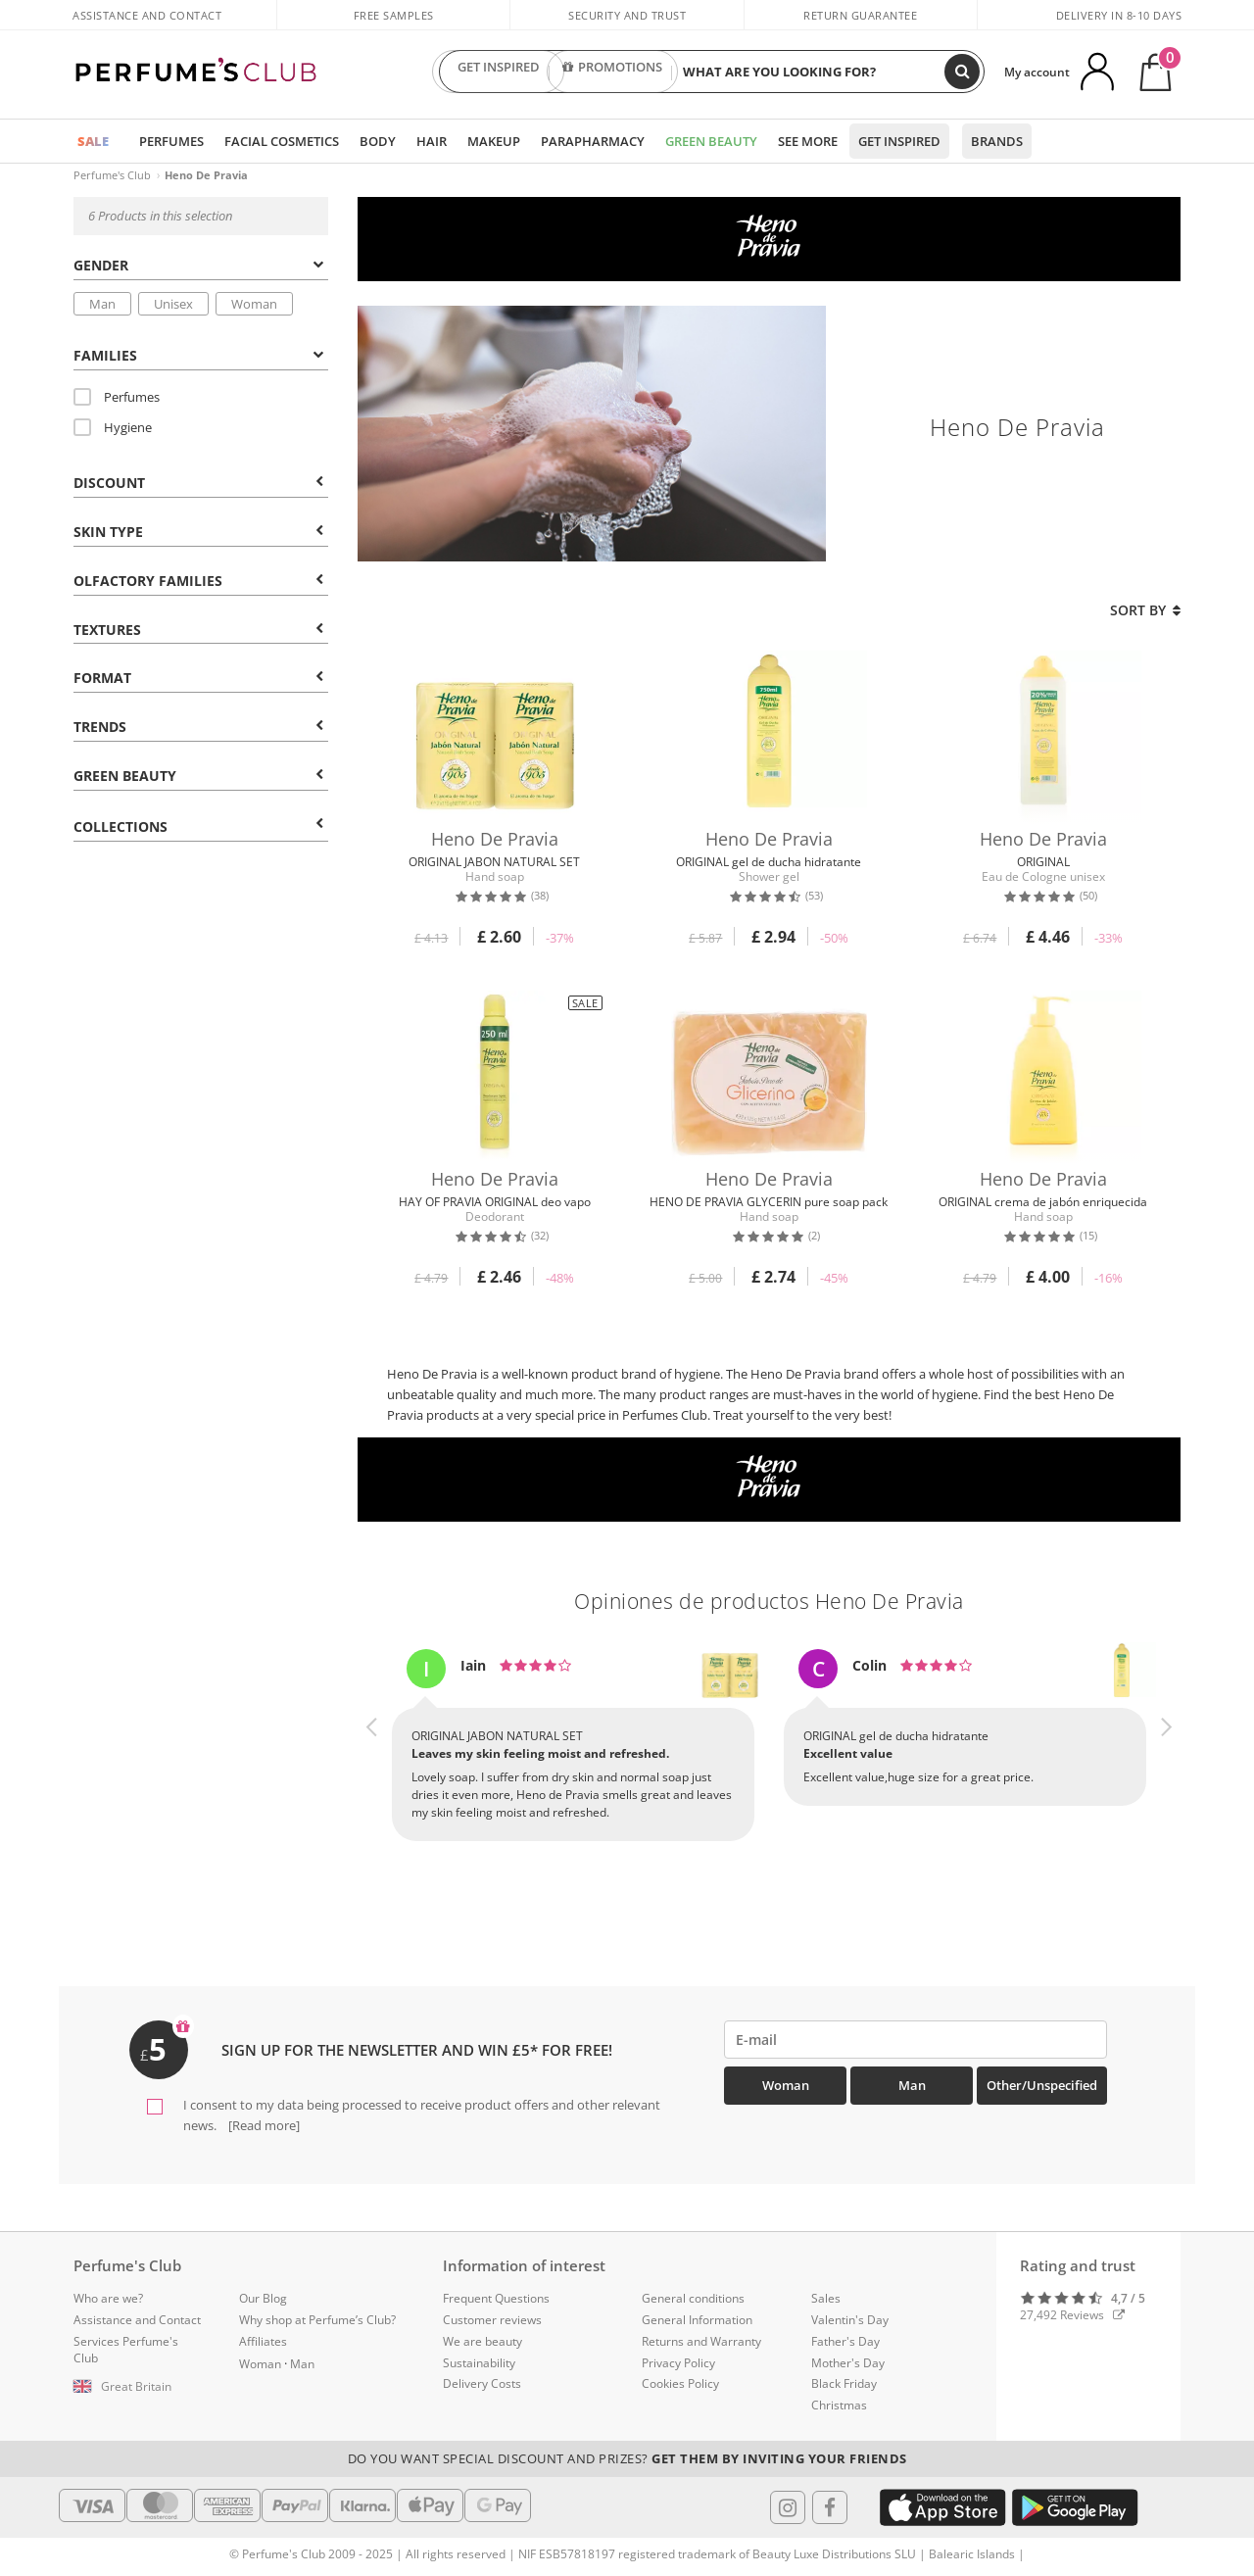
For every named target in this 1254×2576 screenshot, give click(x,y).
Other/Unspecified (1042, 2085)
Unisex (173, 304)
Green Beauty (711, 141)
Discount (198, 482)
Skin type (198, 531)
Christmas (839, 2405)
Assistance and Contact (146, 15)
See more (808, 141)
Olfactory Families (198, 580)
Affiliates (263, 2341)
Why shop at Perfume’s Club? (317, 2319)
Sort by (1145, 610)
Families (198, 355)
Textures (198, 629)
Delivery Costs (482, 2383)
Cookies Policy (680, 2383)
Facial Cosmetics (281, 141)
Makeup (493, 141)
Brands (997, 141)
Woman (254, 304)
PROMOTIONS (612, 71)
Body (378, 141)
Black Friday (844, 2383)
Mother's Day (848, 2363)
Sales (826, 2298)
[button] (372, 1763)
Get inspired (899, 141)
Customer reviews (492, 2319)
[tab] (200, 263)
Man (102, 304)
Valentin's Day (850, 2319)
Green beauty (198, 775)
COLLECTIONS (198, 826)
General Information (697, 2319)
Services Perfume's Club (125, 2349)
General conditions (693, 2298)
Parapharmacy (593, 141)
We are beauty (482, 2341)
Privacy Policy (678, 2363)
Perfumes (171, 141)
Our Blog (263, 2298)
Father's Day (845, 2341)
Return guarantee (860, 15)
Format (198, 677)
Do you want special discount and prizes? (627, 2458)
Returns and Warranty (701, 2341)
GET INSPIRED (499, 71)
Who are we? (108, 2298)
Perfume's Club (112, 175)
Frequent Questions (496, 2298)
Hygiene (112, 427)
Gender (198, 265)
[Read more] (262, 2125)
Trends (198, 726)
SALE (93, 141)
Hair (431, 141)
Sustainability (479, 2363)
